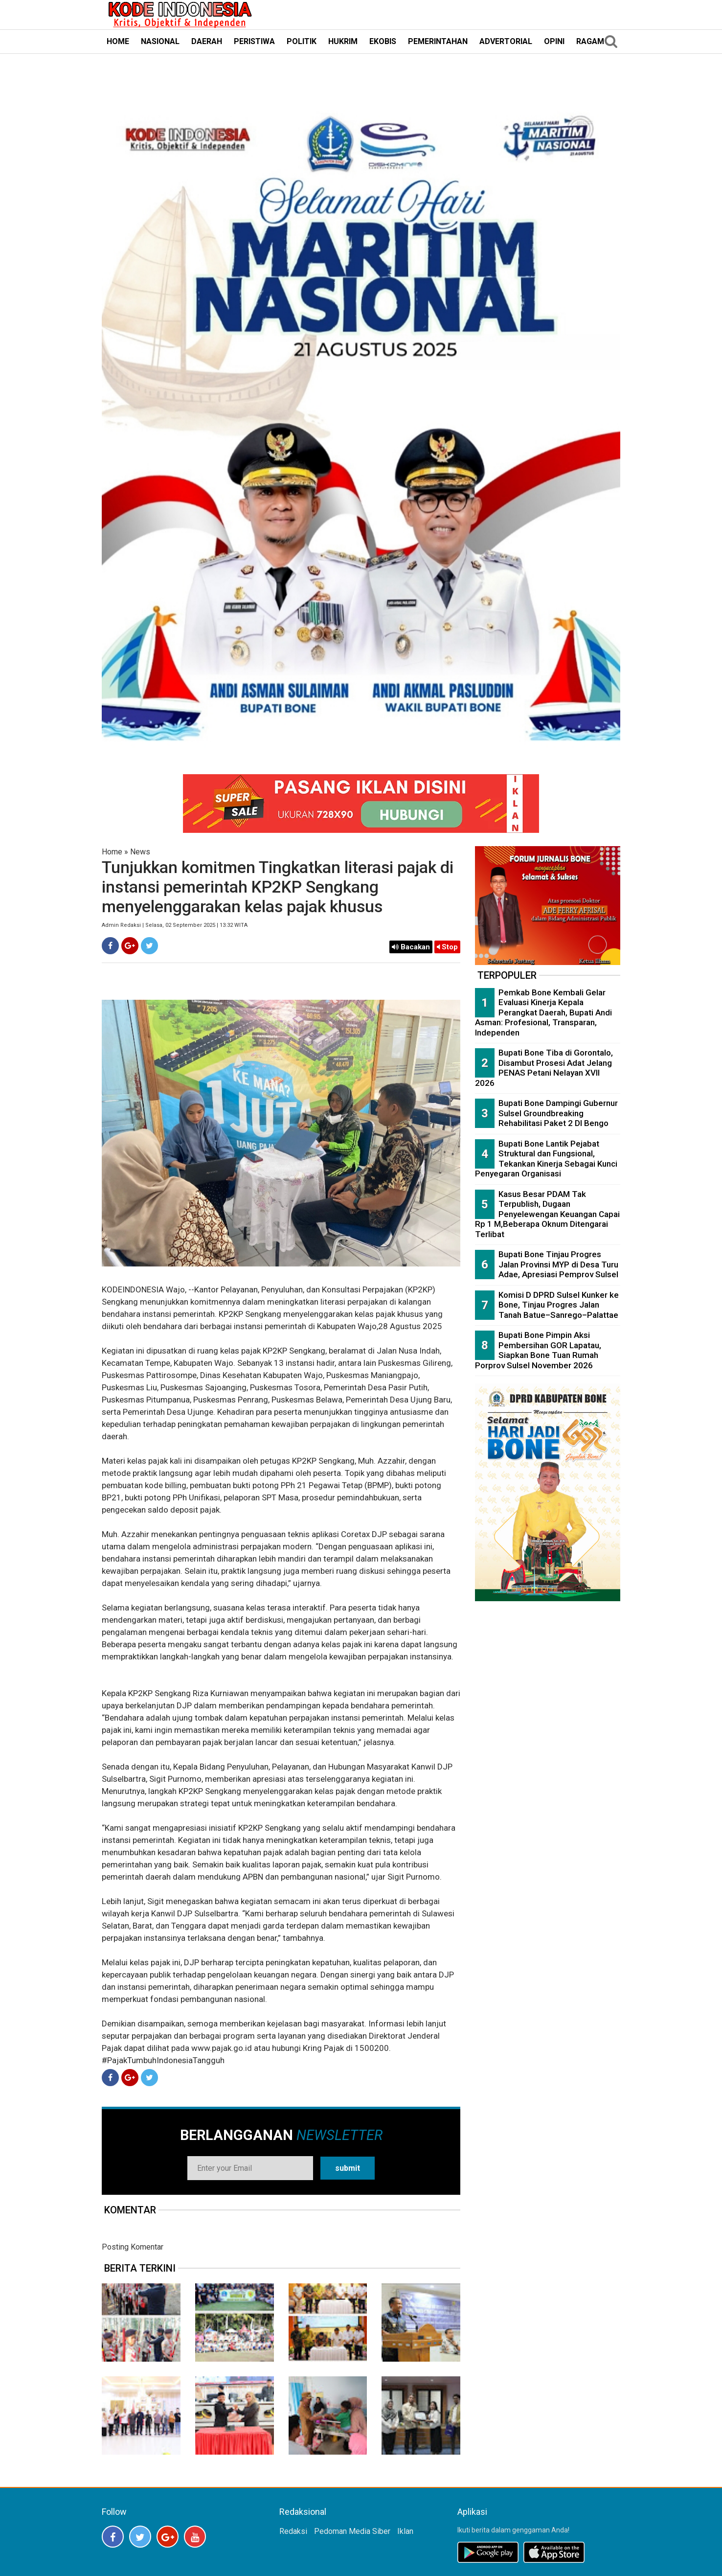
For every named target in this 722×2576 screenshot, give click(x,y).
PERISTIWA (254, 41)
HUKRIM (343, 41)
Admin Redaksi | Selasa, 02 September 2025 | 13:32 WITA (175, 925)
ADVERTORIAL (505, 41)
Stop (447, 947)
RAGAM (590, 41)
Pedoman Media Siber (352, 2531)
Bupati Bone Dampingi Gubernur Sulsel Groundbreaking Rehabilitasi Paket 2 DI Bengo (558, 1113)
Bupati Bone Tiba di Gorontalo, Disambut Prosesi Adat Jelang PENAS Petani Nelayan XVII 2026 (544, 1068)
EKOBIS (382, 41)
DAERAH (206, 41)
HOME (118, 41)
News (140, 851)
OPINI (554, 41)
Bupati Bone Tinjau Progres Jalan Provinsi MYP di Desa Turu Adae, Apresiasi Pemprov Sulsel (558, 1264)
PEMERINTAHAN (438, 41)
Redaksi (293, 2531)
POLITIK (301, 41)
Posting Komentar (132, 2247)
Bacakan (411, 947)
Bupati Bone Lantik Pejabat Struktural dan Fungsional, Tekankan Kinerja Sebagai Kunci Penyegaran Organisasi (546, 1159)
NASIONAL (160, 41)
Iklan (405, 2531)
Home (112, 851)
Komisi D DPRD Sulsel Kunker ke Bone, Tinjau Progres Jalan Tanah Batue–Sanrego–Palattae (558, 1305)
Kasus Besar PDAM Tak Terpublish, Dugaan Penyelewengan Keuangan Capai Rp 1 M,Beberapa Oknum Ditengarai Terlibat (547, 1214)
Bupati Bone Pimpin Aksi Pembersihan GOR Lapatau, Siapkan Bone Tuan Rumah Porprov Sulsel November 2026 (538, 1350)
